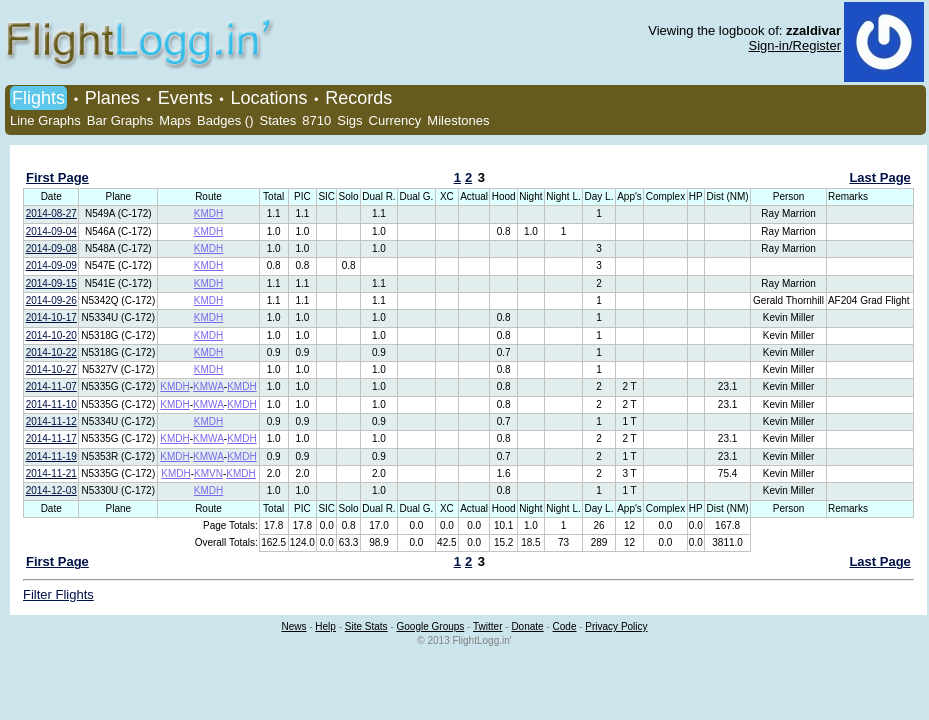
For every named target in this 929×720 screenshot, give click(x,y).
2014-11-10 (51, 404)
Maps (175, 120)
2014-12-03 (51, 490)
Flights (38, 98)
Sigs (349, 120)
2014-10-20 (51, 335)
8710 (316, 120)
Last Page (879, 177)
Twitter (487, 626)
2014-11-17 (51, 438)
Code (565, 626)
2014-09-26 (51, 300)
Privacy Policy (616, 626)
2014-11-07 (51, 386)
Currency (395, 120)
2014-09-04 (51, 231)
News (293, 626)
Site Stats (366, 626)
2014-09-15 (51, 283)
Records (358, 98)
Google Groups (431, 626)
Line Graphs (45, 120)
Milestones (458, 120)
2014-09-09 (51, 265)
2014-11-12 (51, 421)
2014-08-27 (51, 213)
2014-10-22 (51, 352)
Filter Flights (58, 594)
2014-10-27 (51, 369)
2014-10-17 (51, 317)
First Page (57, 177)
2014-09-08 (51, 248)
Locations (268, 98)
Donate (527, 626)
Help (325, 626)
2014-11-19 (51, 456)
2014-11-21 (51, 473)
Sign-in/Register (795, 45)
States (277, 120)
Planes (112, 98)
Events (185, 98)
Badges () (225, 120)
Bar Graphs (120, 120)
